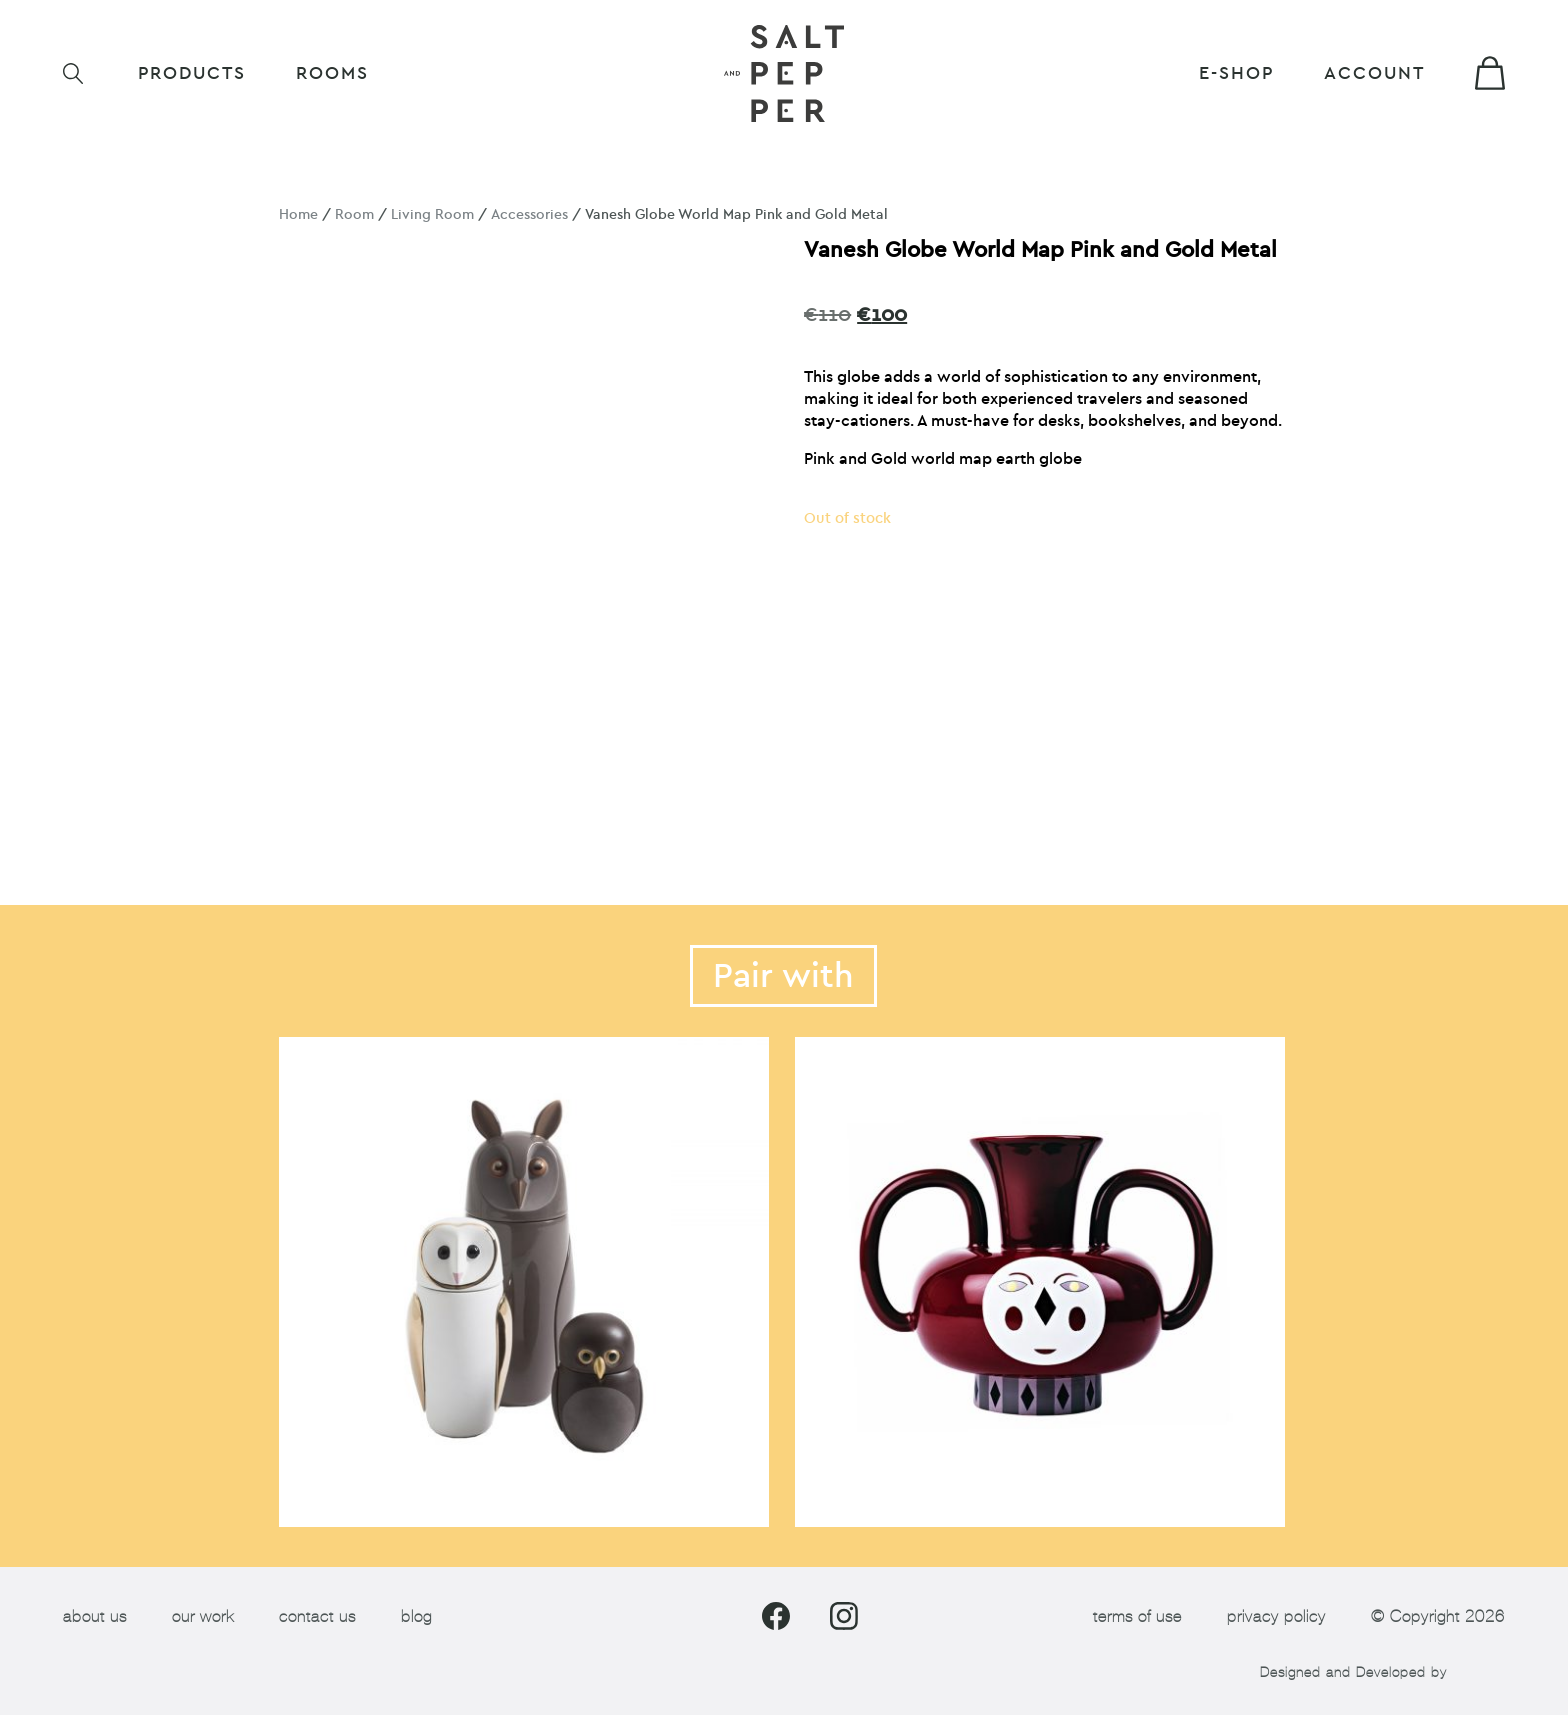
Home (298, 214)
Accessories (529, 214)
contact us (317, 1616)
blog (416, 1616)
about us (95, 1616)
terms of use (1137, 1616)
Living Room (432, 214)
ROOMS (332, 73)
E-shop (1236, 73)
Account (1374, 73)
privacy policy (1276, 1616)
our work (203, 1616)
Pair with (783, 976)
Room (354, 214)
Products (192, 73)
